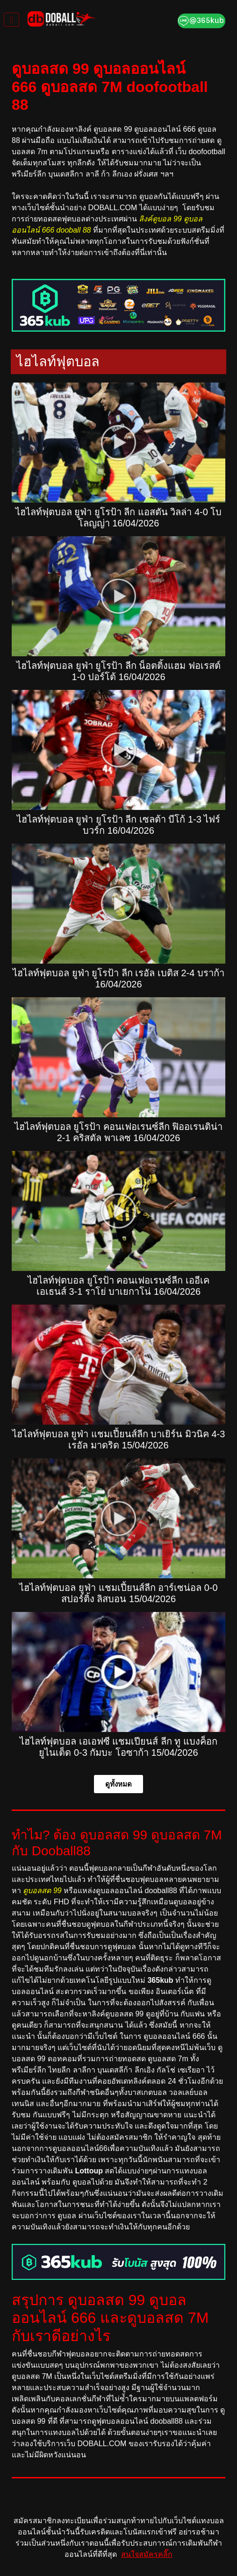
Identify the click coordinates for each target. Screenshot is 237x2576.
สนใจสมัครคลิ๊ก (146, 2554)
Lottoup (89, 2171)
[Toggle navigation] (11, 20)
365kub (160, 1980)
